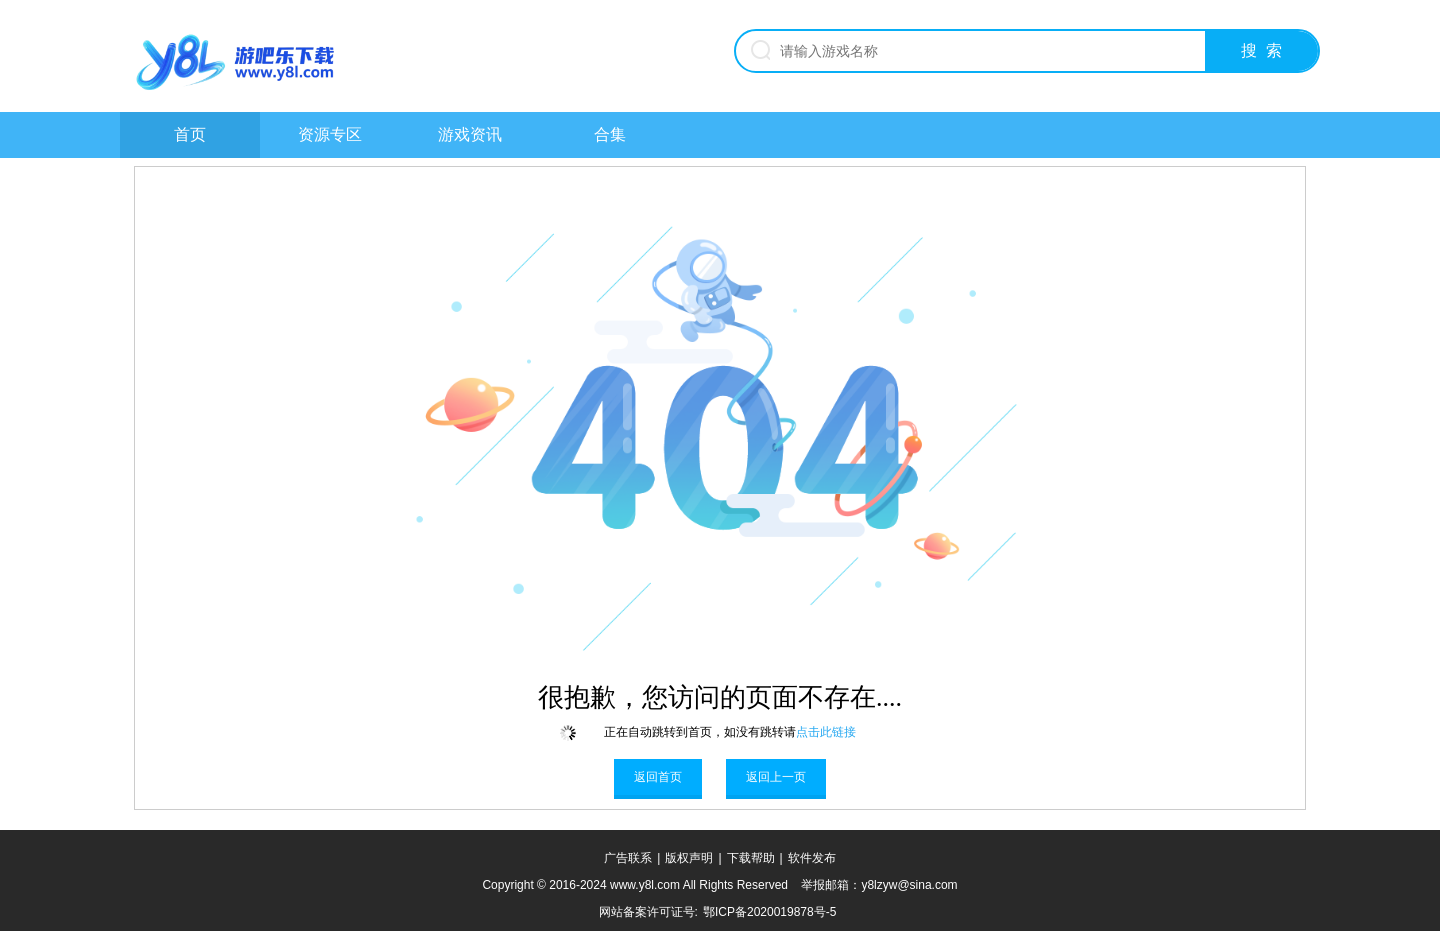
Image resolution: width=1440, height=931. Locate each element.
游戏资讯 (470, 134)
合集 (610, 134)
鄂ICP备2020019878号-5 (769, 912)
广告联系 (628, 858)
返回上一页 (776, 777)
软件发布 (812, 858)
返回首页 (658, 777)
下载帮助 (751, 858)
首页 (190, 134)
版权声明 (689, 858)
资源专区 (330, 134)
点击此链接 (826, 732)
